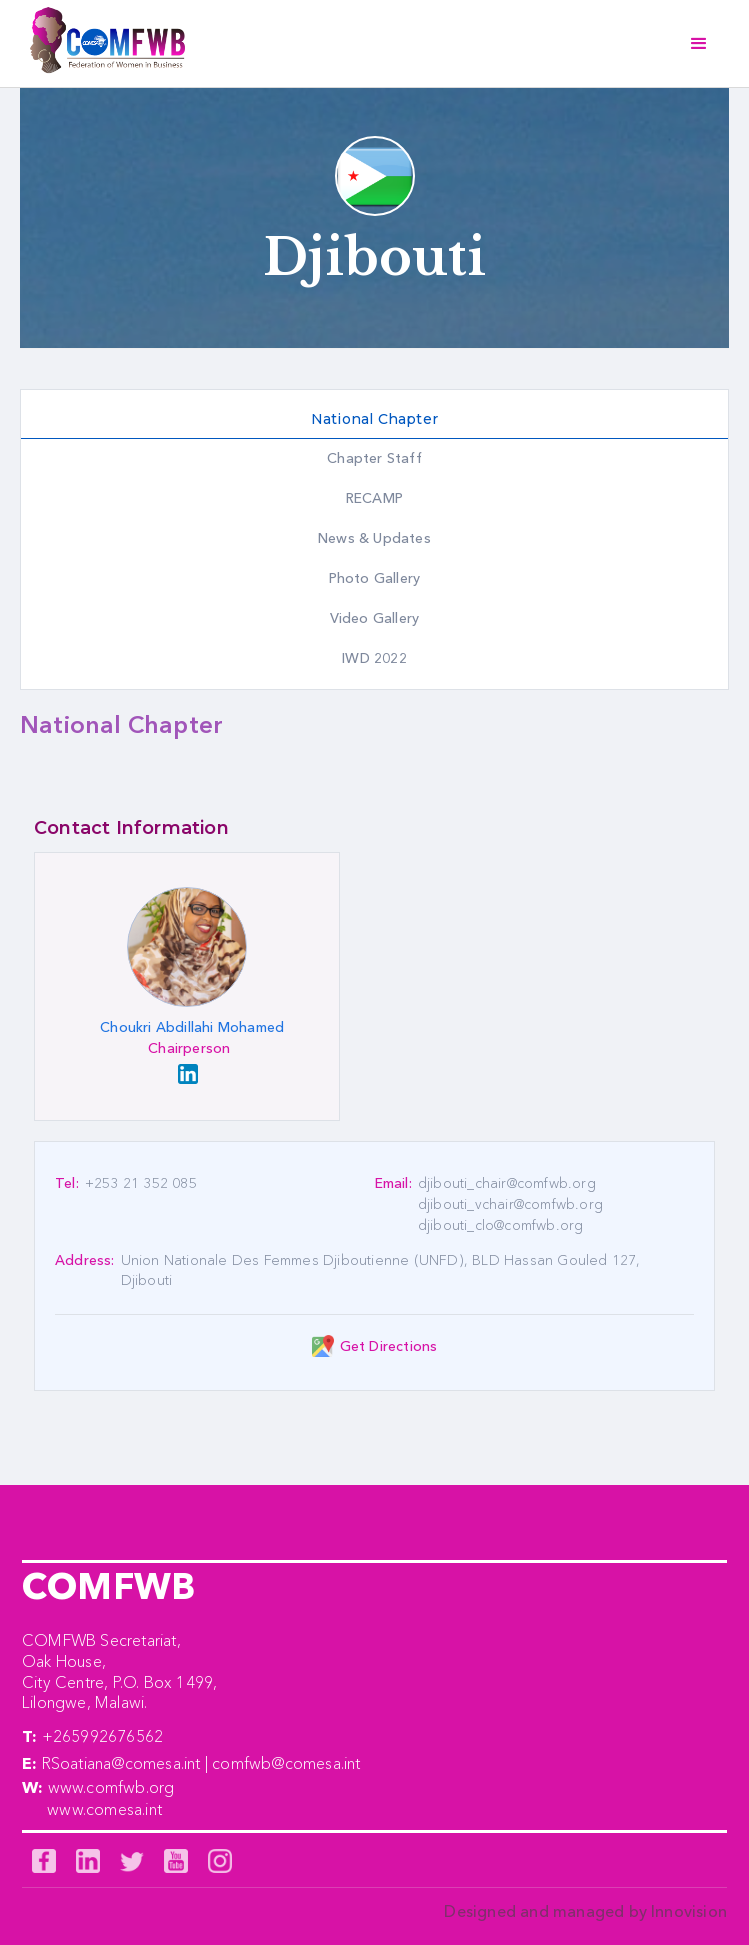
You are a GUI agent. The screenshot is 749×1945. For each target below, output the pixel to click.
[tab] (374, 419)
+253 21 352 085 (141, 1183)
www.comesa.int (104, 1809)
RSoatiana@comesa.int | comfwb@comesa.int (201, 1763)
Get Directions (389, 1346)
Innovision (689, 1911)
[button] (699, 44)
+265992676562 (103, 1736)
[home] (102, 44)
